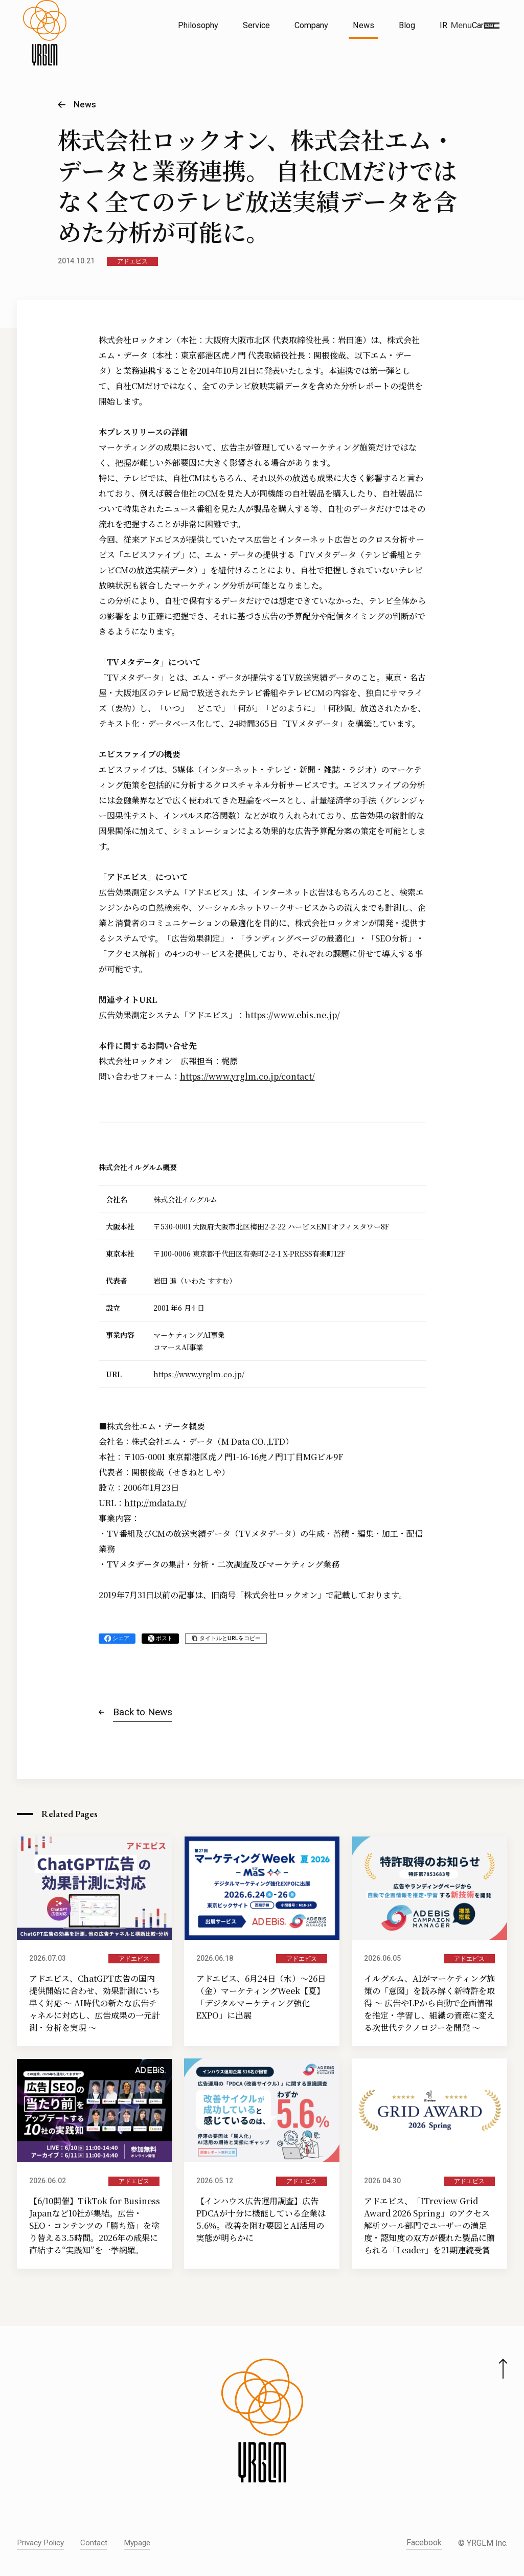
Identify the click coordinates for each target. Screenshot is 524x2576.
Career (483, 25)
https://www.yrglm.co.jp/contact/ (247, 1076)
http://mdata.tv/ (155, 1503)
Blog (407, 25)
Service (256, 25)
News (363, 25)
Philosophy (198, 25)
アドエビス (132, 261)
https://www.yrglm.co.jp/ (198, 1374)
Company (311, 25)
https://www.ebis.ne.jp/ (292, 1015)
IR (443, 25)
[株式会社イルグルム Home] (44, 49)
